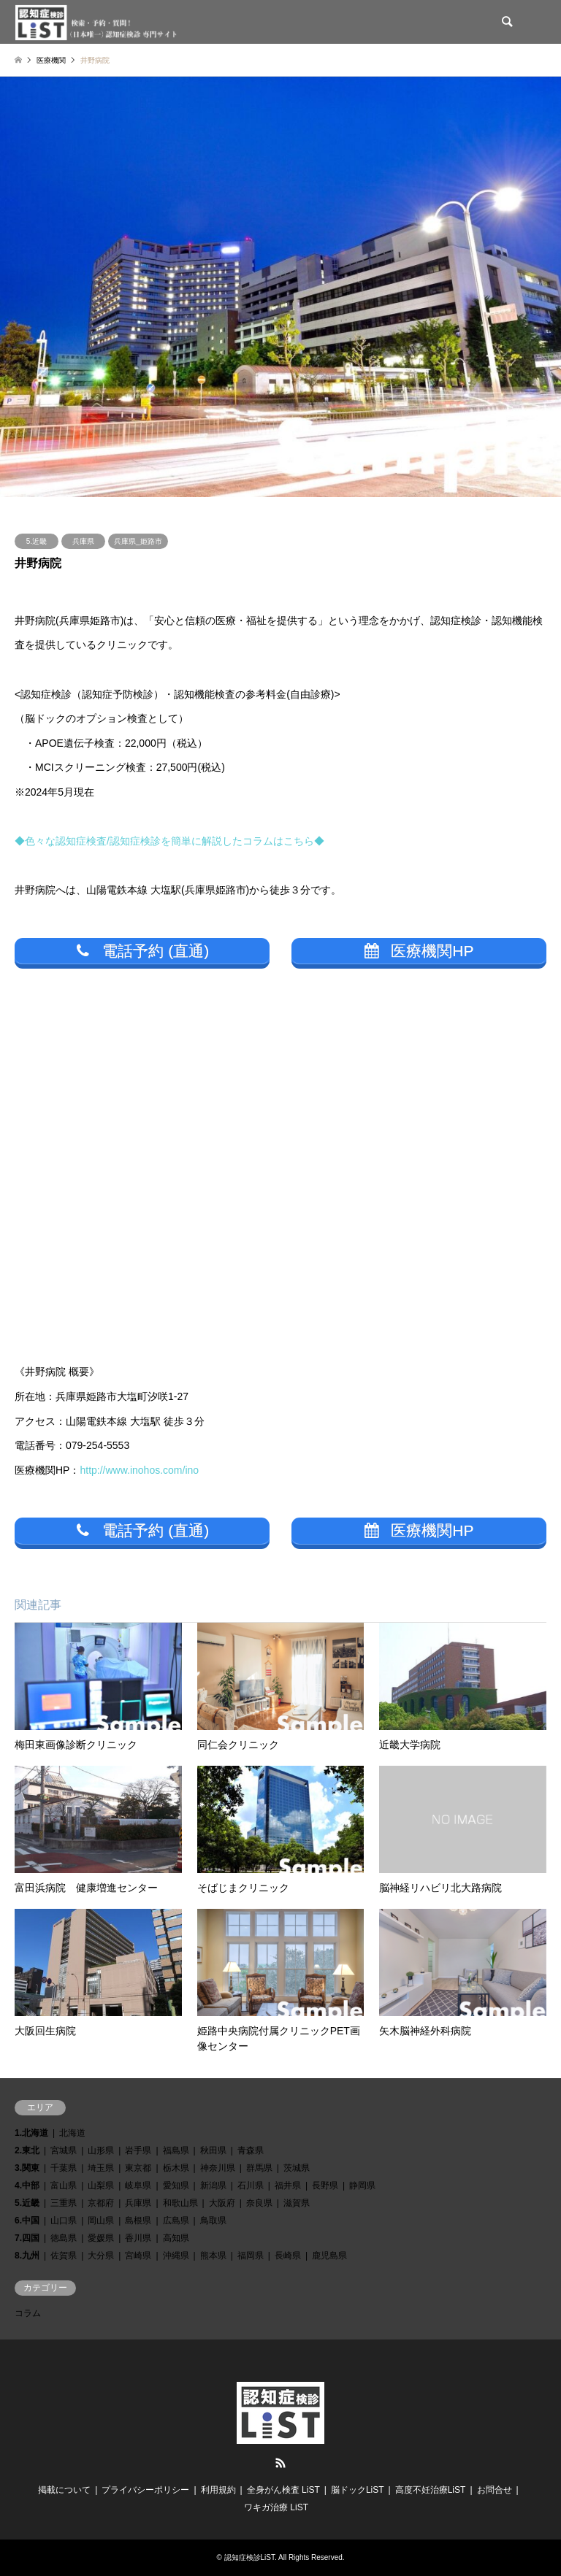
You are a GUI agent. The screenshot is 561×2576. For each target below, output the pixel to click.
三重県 (63, 2203)
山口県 (63, 2220)
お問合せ (494, 2490)
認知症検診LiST (249, 2557)
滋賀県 (296, 2203)
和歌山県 (180, 2203)
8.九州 (27, 2255)
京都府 (101, 2203)
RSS (280, 2463)
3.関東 (27, 2168)
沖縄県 (176, 2255)
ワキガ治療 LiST (276, 2507)
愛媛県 (101, 2238)
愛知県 (176, 2185)
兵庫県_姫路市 (138, 541)
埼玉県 (101, 2168)
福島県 (176, 2150)
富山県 (63, 2185)
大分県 (101, 2255)
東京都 (138, 2168)
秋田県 (213, 2150)
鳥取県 (213, 2220)
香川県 (138, 2238)
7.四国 (27, 2238)
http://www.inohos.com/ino (139, 1470)
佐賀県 (63, 2255)
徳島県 (63, 2238)
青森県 (250, 2150)
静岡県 (362, 2185)
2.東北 (27, 2150)
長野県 (325, 2185)
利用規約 (218, 2490)
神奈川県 (217, 2168)
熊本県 (213, 2255)
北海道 (72, 2133)
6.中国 (27, 2220)
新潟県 (213, 2185)
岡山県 (101, 2220)
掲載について (64, 2490)
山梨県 (101, 2185)
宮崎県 (138, 2255)
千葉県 (63, 2168)
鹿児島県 (329, 2255)
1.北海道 (31, 2133)
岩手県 (138, 2150)
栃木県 (176, 2168)
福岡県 (250, 2255)
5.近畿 (36, 541)
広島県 (176, 2220)
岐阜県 (138, 2185)
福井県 (288, 2185)
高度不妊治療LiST (430, 2490)
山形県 (101, 2150)
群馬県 (259, 2168)
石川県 (250, 2185)
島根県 (138, 2220)
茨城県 (296, 2168)
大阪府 (222, 2203)
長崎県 (288, 2255)
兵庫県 (83, 541)
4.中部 (27, 2185)
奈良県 (259, 2203)
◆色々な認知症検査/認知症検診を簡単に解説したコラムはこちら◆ (169, 841)
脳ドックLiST (357, 2490)
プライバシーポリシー (145, 2490)
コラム (28, 2313)
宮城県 (63, 2150)
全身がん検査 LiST (283, 2490)
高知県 (176, 2238)
